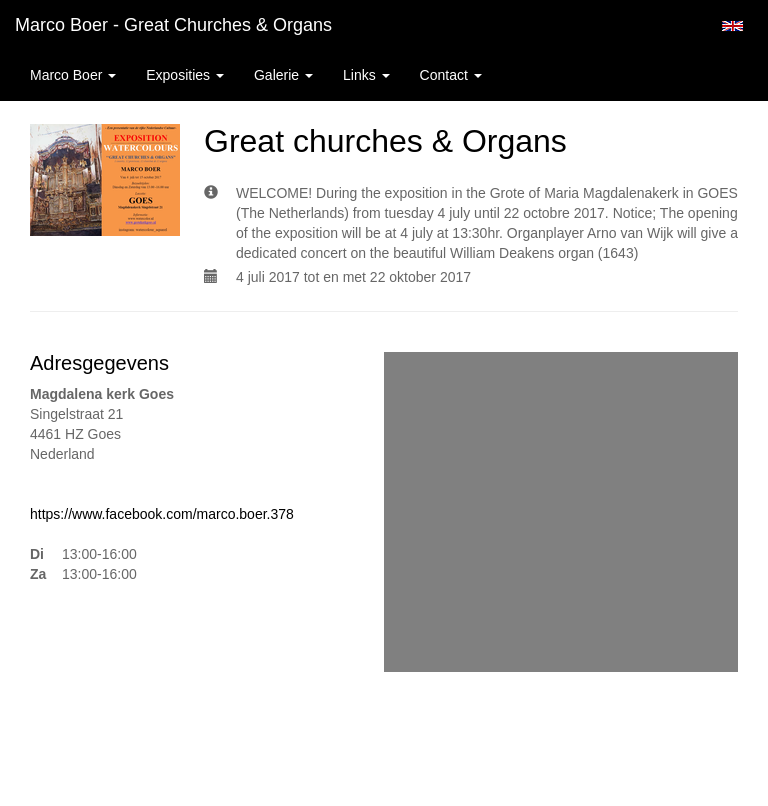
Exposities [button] (185, 75)
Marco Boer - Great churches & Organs (173, 25)
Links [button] (366, 75)
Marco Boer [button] (73, 75)
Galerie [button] (283, 75)
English (732, 26)
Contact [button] (451, 75)
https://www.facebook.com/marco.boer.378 (162, 514)
